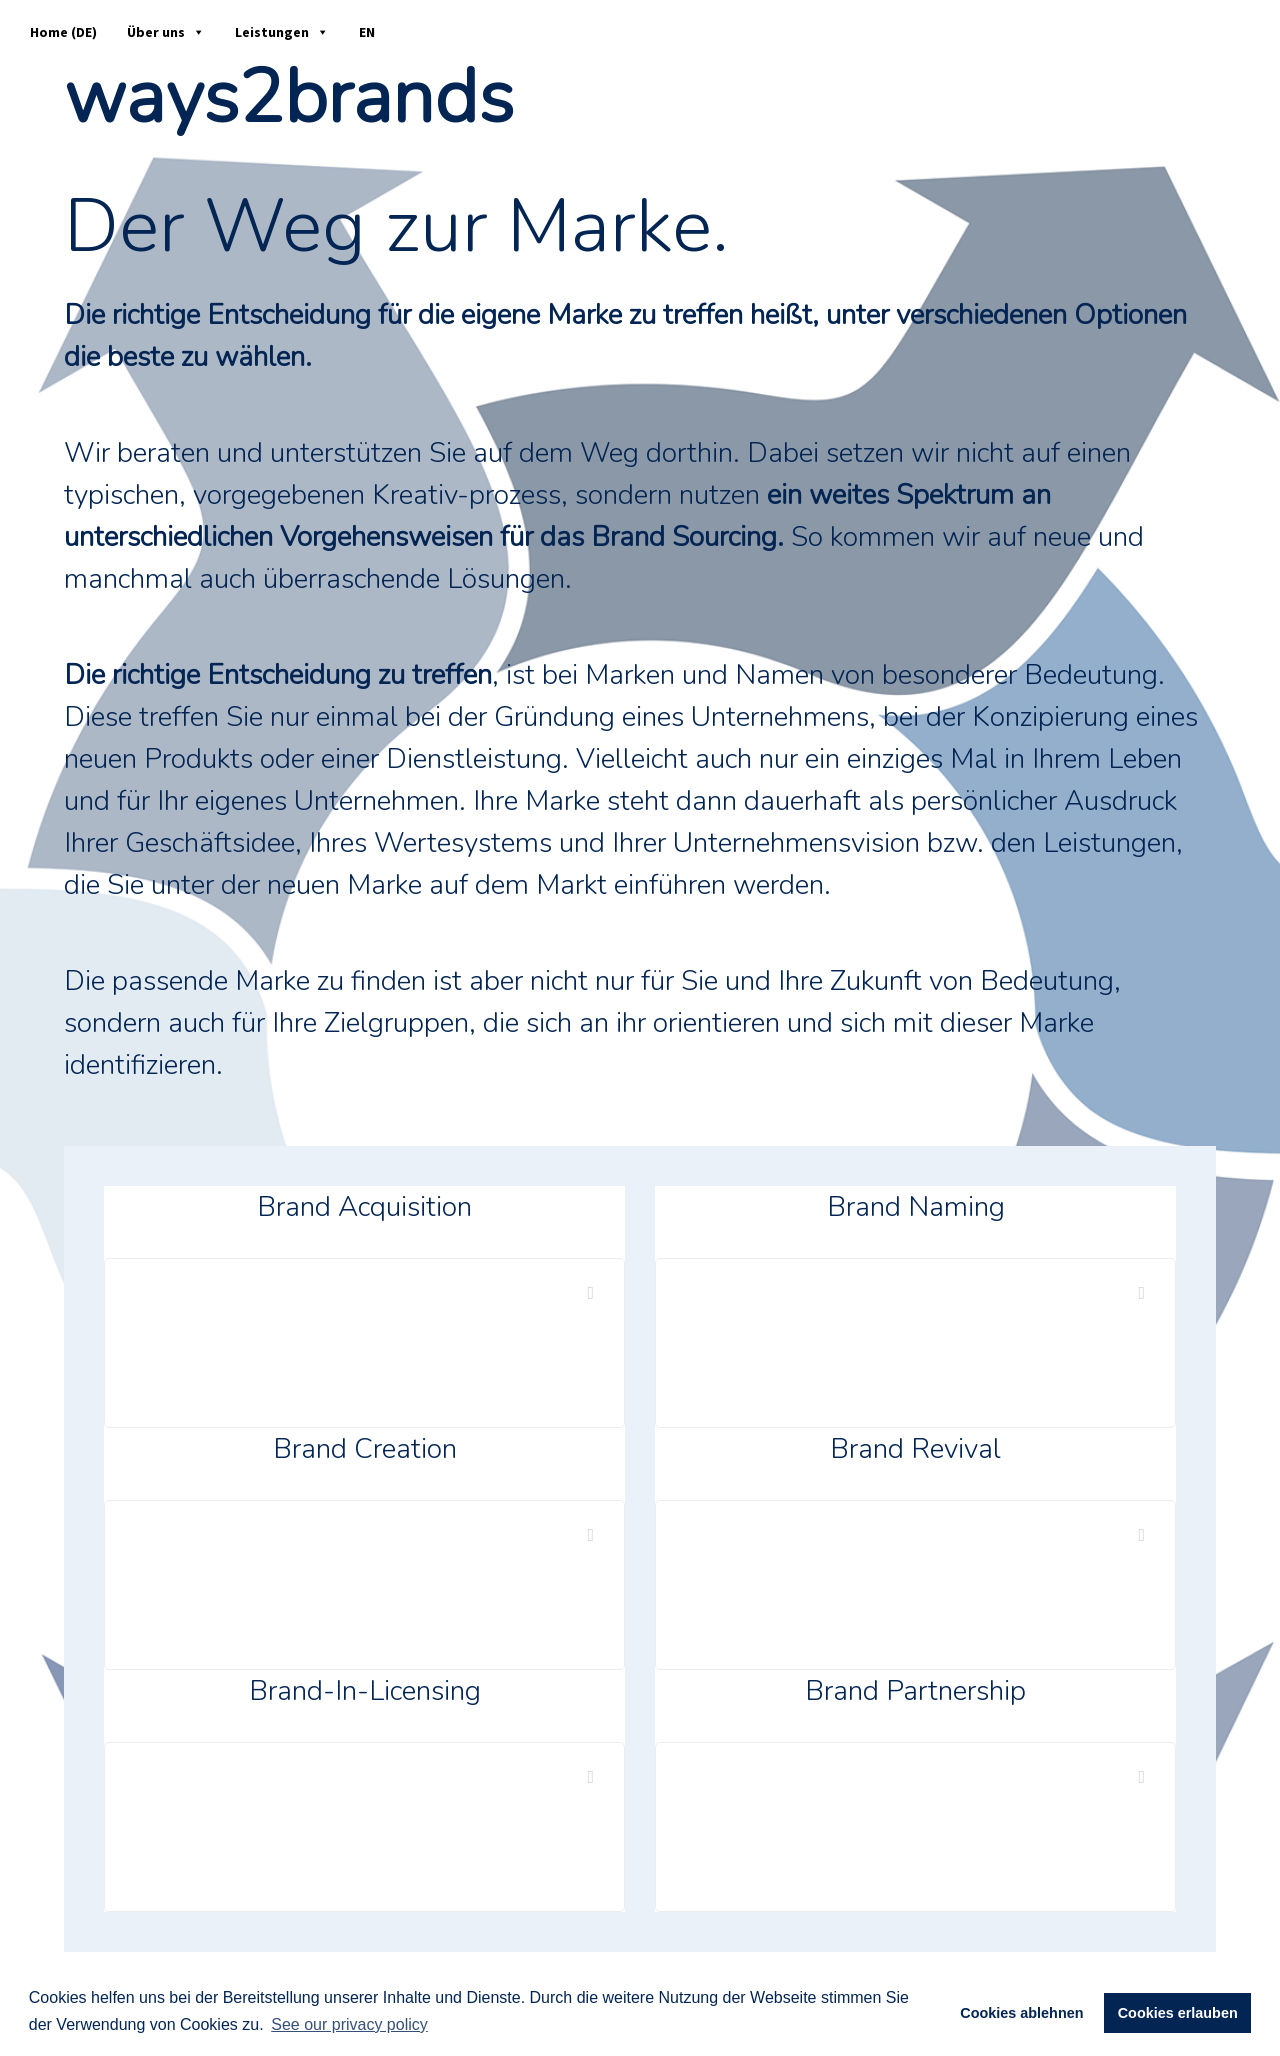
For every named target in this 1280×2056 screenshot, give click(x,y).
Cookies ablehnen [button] (1021, 2013)
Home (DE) (63, 32)
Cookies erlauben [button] (1178, 2013)
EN (367, 32)
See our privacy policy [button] (349, 2024)
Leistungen (282, 32)
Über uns (166, 32)
